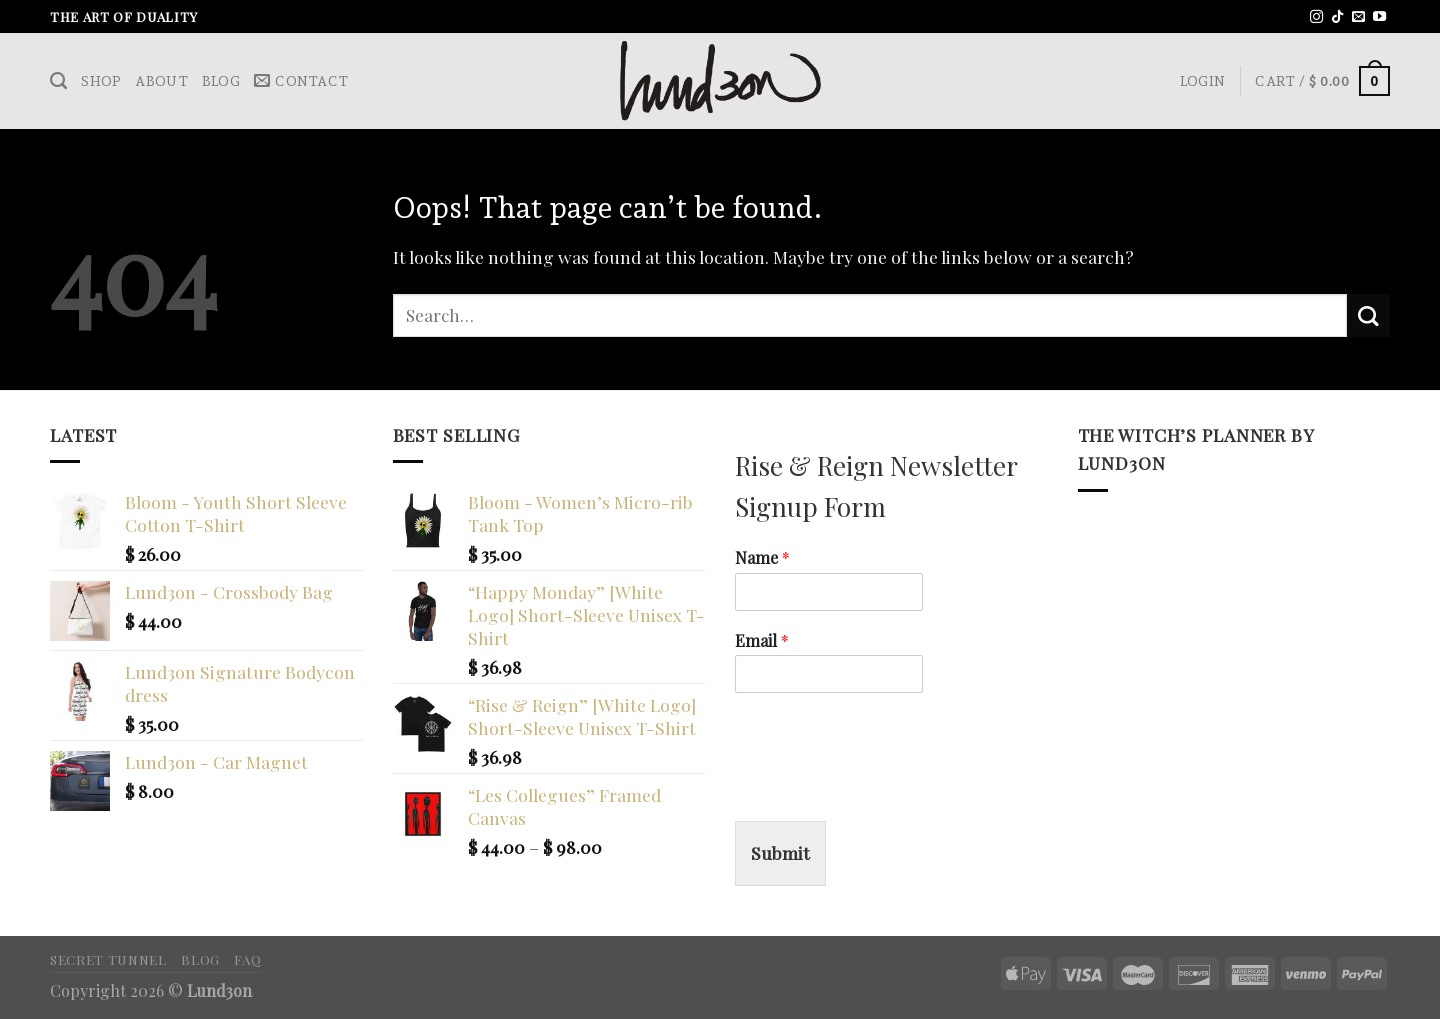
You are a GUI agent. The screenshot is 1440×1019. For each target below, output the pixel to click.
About (161, 81)
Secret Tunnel (108, 959)
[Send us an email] (1358, 17)
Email (762, 641)
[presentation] (887, 788)
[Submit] (1368, 315)
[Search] (58, 81)
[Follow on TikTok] (1337, 17)
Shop (101, 81)
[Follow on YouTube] (1379, 17)
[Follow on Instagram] (1316, 17)
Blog (221, 81)
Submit (780, 852)
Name (762, 558)
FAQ (247, 959)
